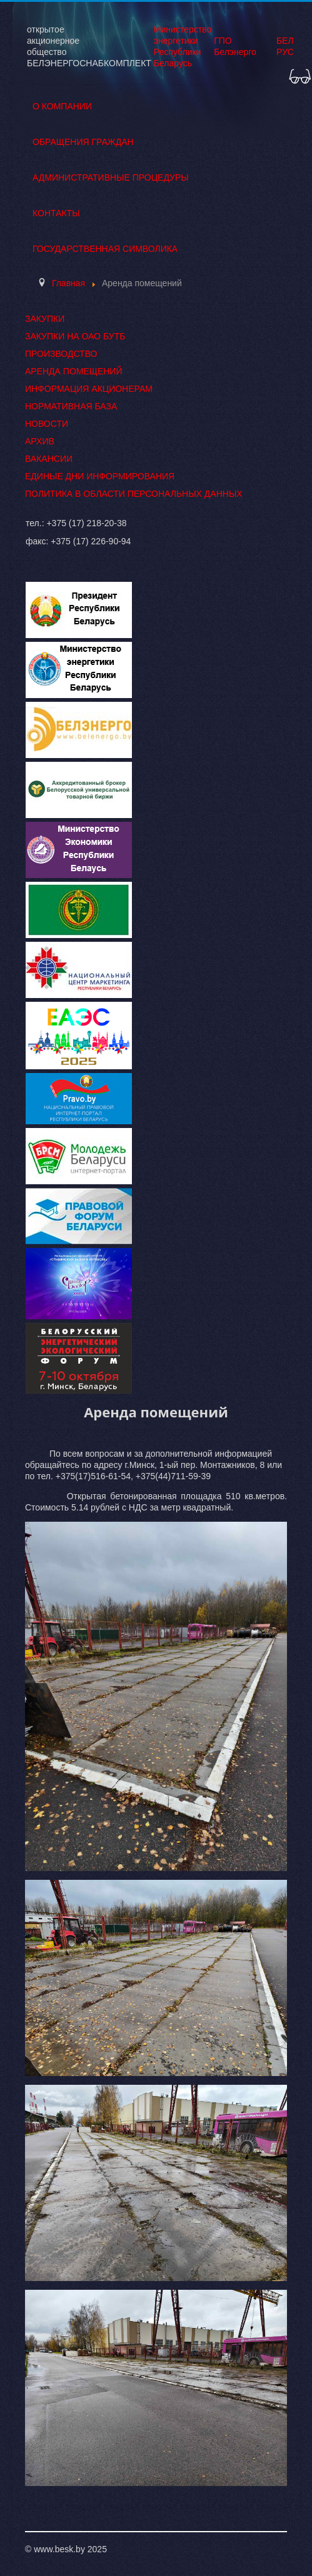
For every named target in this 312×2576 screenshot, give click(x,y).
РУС (285, 52)
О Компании (62, 106)
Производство (61, 354)
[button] (300, 74)
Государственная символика (105, 249)
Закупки (44, 319)
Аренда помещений (73, 371)
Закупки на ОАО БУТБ (75, 336)
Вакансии (49, 459)
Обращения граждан (83, 142)
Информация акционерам (89, 389)
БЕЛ (285, 41)
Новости (46, 424)
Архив (39, 441)
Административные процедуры (111, 177)
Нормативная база (71, 406)
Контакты (56, 213)
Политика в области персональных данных (134, 494)
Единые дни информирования (99, 476)
